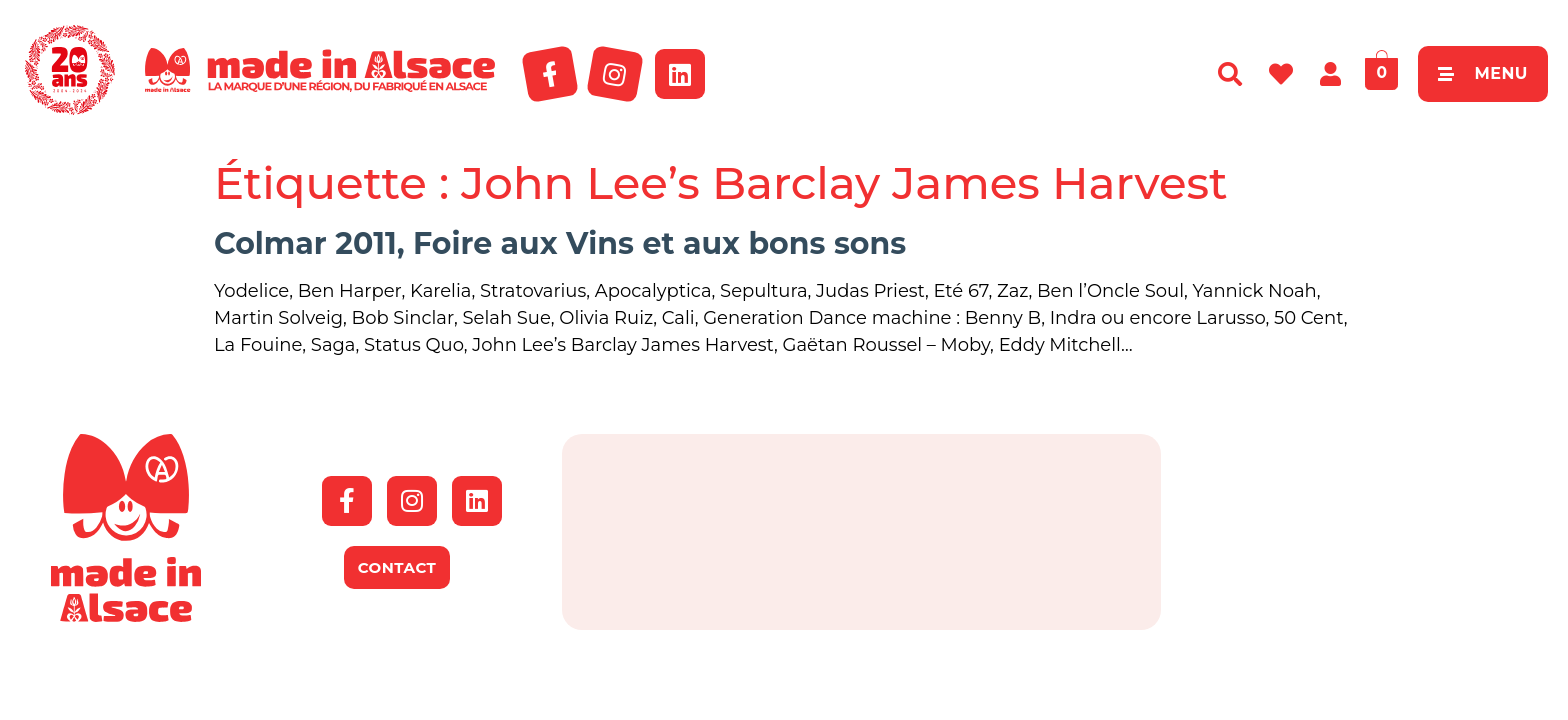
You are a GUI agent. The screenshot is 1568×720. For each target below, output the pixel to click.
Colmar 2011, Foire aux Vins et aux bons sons (560, 243)
